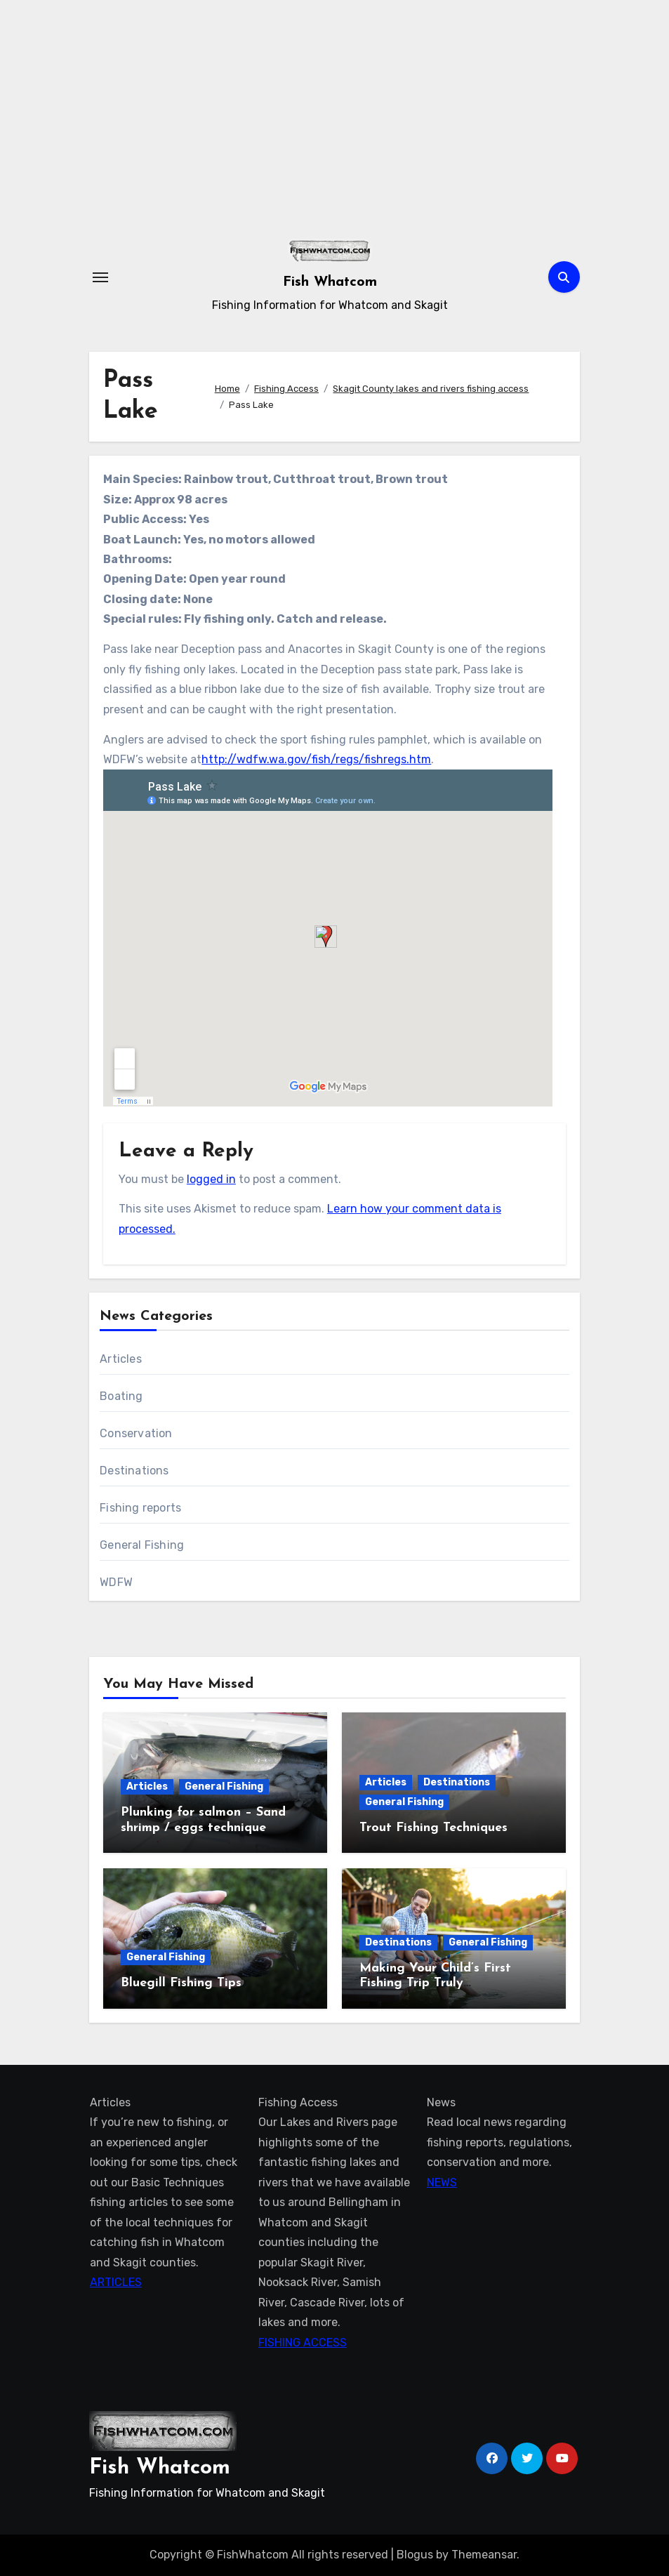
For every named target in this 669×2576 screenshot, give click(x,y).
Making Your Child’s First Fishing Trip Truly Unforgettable (435, 1983)
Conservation (136, 1433)
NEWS (441, 2182)
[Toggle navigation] (100, 277)
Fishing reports (140, 1507)
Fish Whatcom (330, 282)
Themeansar (484, 2554)
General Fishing (142, 1545)
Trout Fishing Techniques (433, 1828)
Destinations (134, 1470)
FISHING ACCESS (302, 2342)
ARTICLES (115, 2282)
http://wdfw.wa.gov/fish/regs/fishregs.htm (316, 759)
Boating (121, 1396)
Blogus (415, 2554)
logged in (211, 1179)
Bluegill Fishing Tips (181, 1983)
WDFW (116, 1582)
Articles (121, 1359)
